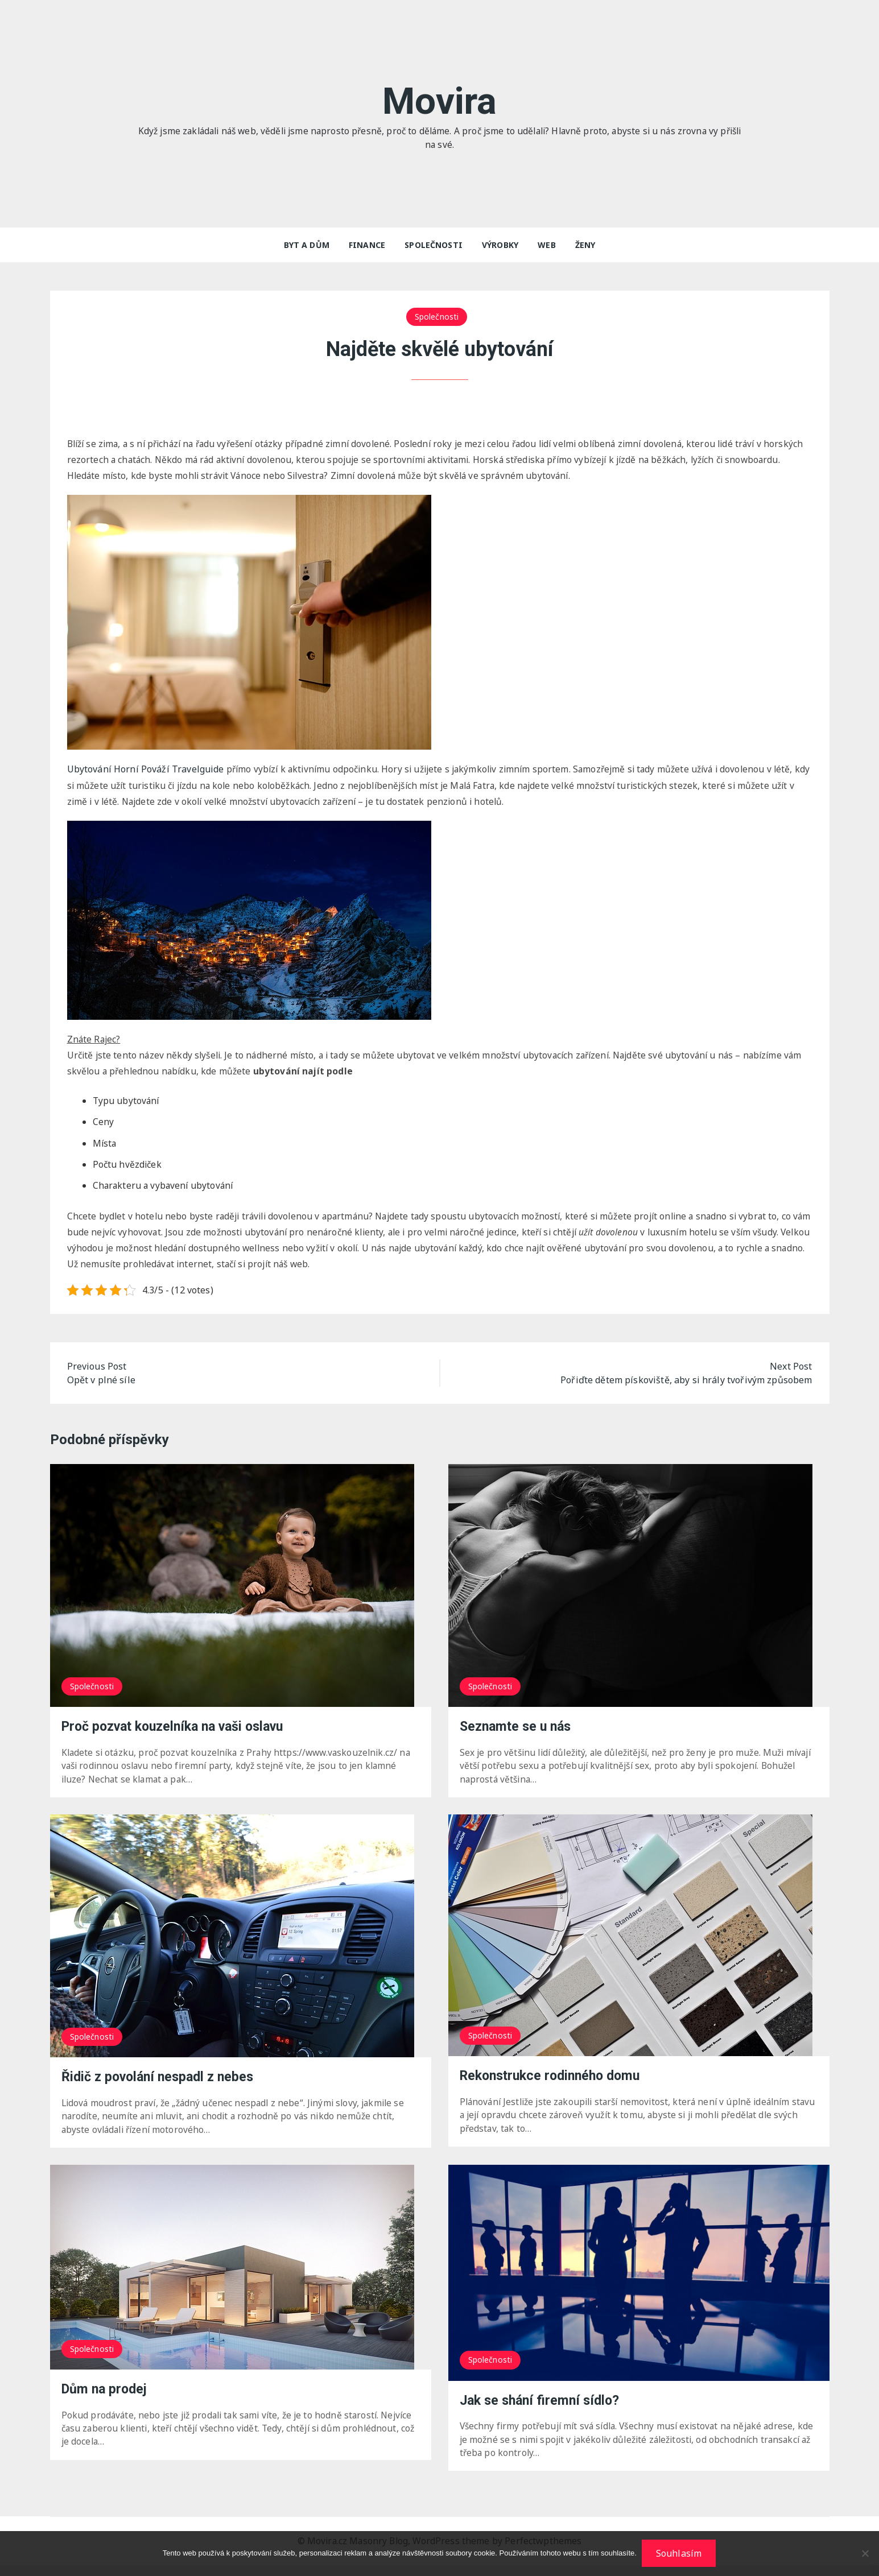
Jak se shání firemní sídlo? (543, 2410)
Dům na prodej (105, 2399)
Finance (367, 244)
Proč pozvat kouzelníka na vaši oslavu (180, 1734)
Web (546, 244)
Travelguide (145, 770)
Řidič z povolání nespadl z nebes (161, 2085)
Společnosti (434, 244)
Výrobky (500, 244)
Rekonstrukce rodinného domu (555, 2084)
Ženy (585, 244)
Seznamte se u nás (518, 1734)
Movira (439, 100)
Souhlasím (679, 2554)
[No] (864, 2554)
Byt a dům (306, 244)
